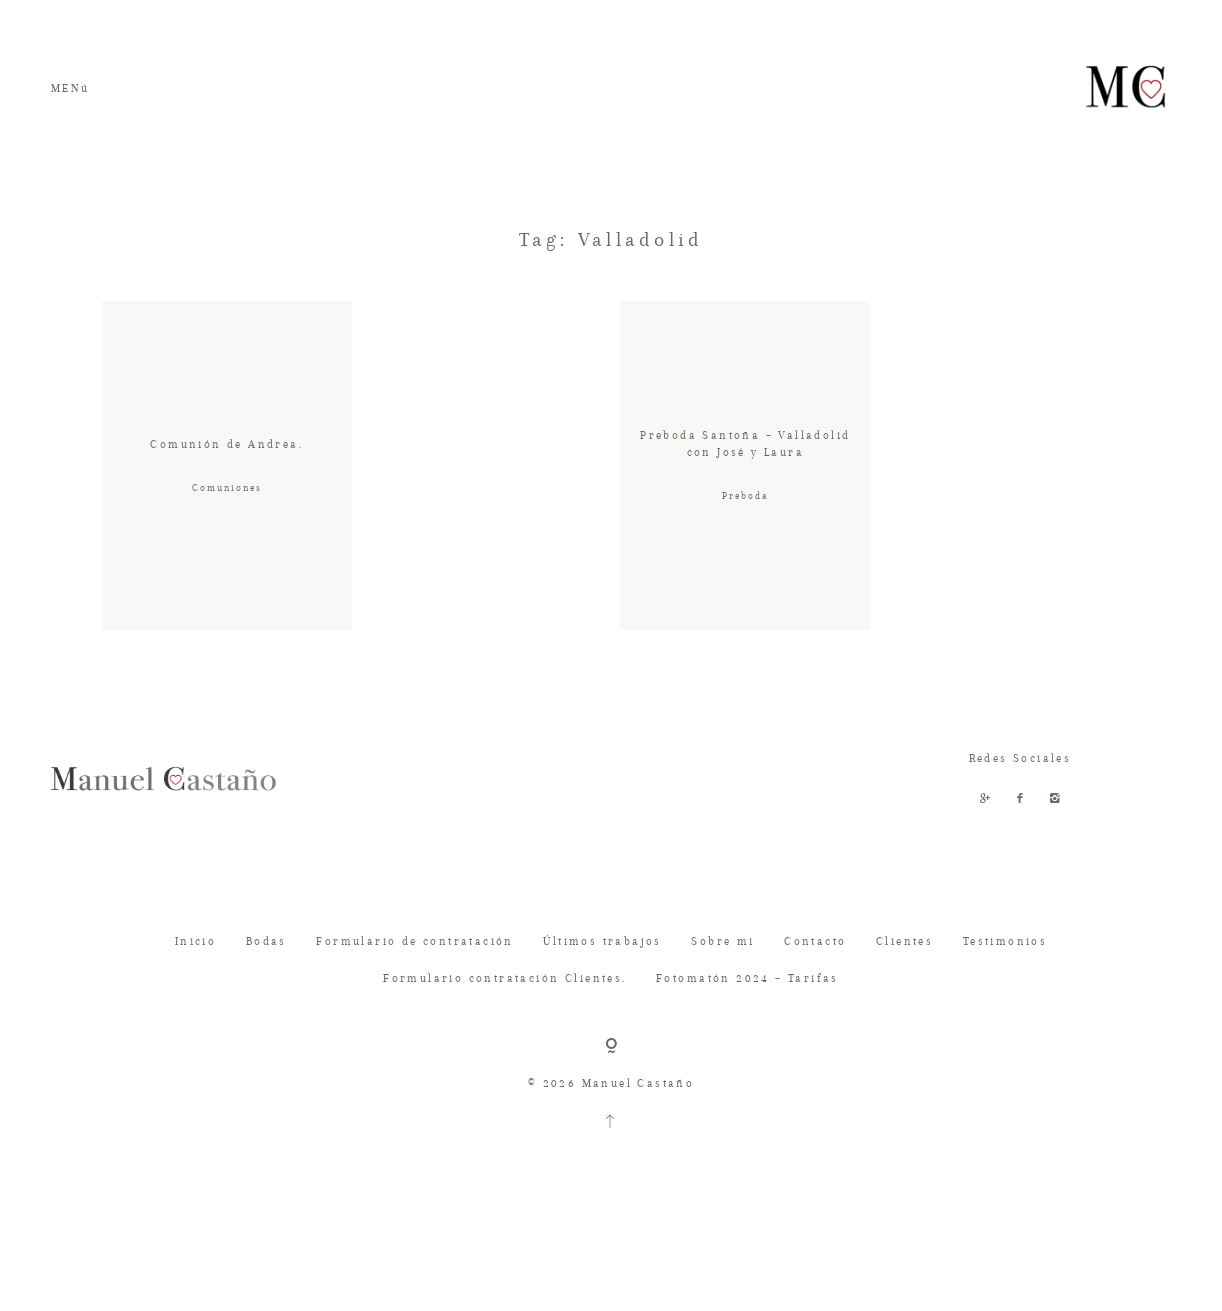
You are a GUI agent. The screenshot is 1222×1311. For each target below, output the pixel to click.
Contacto (815, 977)
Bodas (266, 977)
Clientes (904, 977)
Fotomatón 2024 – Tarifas (747, 1014)
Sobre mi (722, 977)
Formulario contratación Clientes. (504, 1014)
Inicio (195, 977)
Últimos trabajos (602, 977)
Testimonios (1005, 977)
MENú (70, 88)
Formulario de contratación (414, 977)
